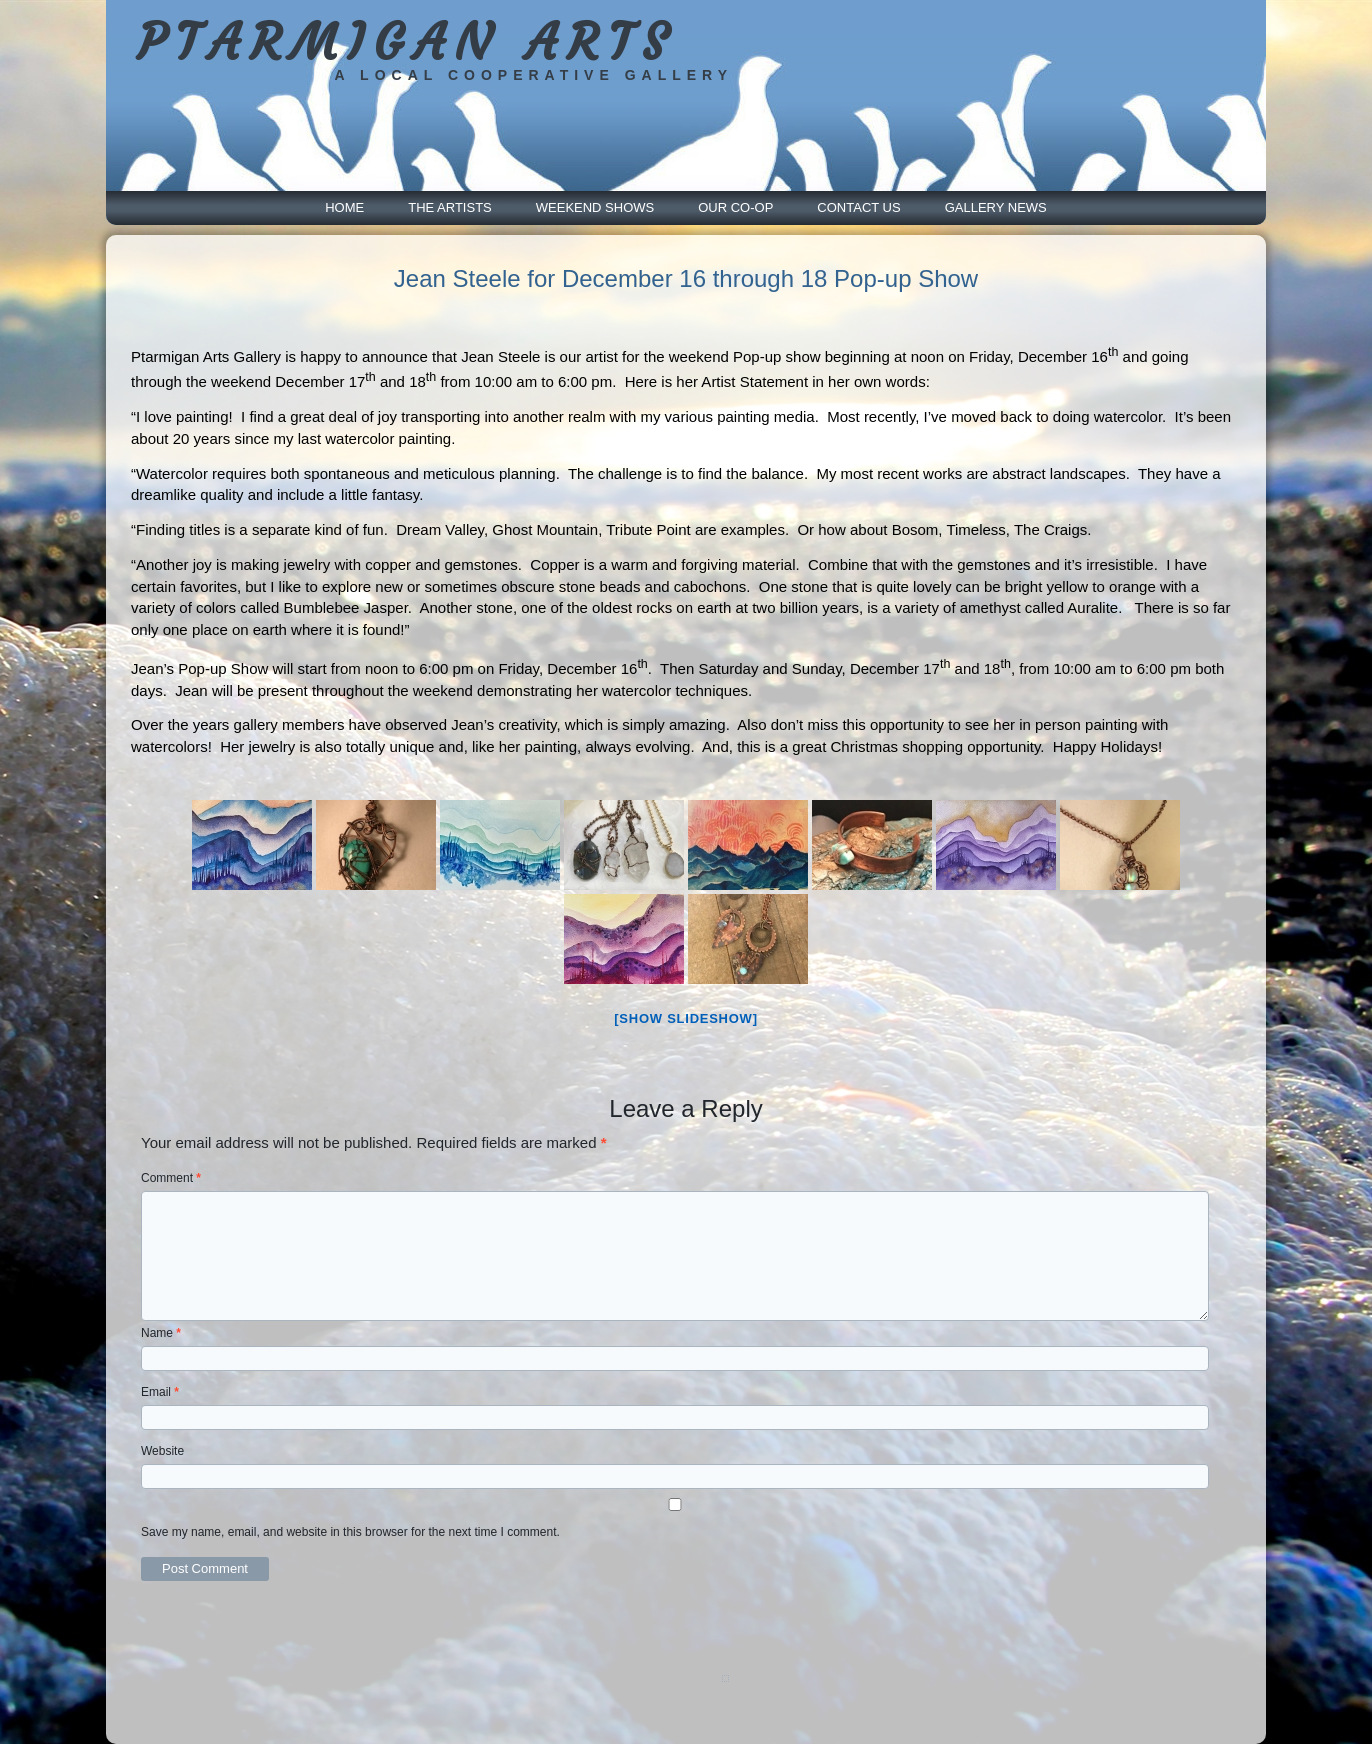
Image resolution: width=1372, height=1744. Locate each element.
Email (160, 1392)
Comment (171, 1178)
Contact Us (858, 207)
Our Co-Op (735, 207)
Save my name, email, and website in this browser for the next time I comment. (350, 1532)
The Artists (450, 207)
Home (344, 207)
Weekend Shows (595, 207)
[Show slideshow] (685, 1018)
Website (162, 1451)
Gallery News (996, 207)
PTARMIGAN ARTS (406, 42)
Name (161, 1333)
